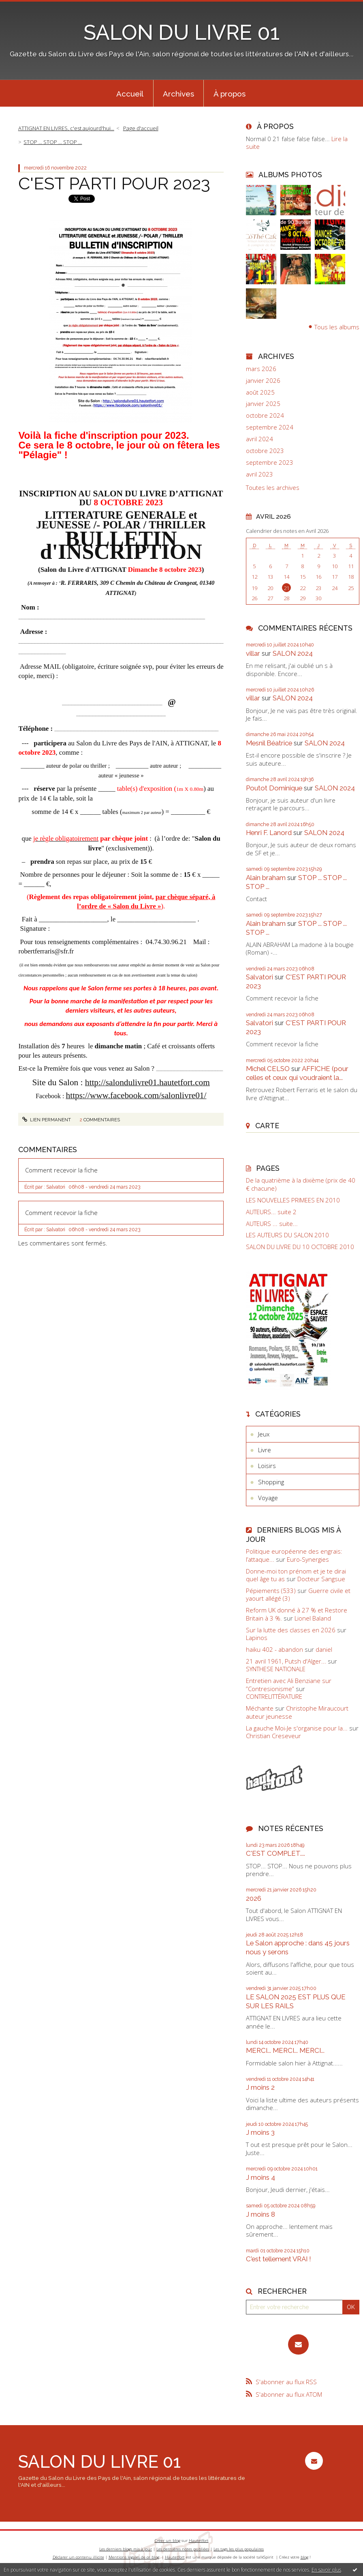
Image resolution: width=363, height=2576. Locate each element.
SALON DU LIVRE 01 (181, 32)
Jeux (263, 1434)
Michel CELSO (268, 1069)
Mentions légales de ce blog (134, 2557)
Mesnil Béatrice (269, 743)
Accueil (129, 93)
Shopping (271, 1482)
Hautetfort (199, 2540)
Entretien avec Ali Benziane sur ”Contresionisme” (288, 1685)
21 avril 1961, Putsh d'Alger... (286, 1661)
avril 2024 (259, 439)
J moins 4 (260, 2177)
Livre (264, 1450)
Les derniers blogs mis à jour (125, 2549)
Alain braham (266, 878)
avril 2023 (259, 474)
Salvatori (259, 977)
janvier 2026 (263, 380)
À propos (230, 93)
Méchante (259, 1708)
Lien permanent (46, 1120)
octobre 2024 (265, 415)
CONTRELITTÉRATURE (274, 1696)
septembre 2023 (269, 462)
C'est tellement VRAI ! (278, 2259)
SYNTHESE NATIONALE (275, 1669)
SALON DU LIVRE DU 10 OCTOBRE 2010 (300, 1247)
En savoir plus (326, 2569)
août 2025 (260, 392)
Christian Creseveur (273, 1736)
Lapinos (256, 1638)
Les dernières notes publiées (182, 2549)
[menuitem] (130, 93)
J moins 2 (260, 2087)
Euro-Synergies (308, 1559)
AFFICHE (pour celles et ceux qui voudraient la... (297, 1073)
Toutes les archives (272, 488)
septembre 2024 (269, 427)
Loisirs (267, 1466)
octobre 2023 (265, 451)
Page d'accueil (140, 128)
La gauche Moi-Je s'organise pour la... (297, 1728)
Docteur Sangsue (321, 1579)
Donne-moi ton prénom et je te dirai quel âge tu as (296, 1575)
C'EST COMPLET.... (275, 1853)
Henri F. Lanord (269, 833)
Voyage (268, 1498)
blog (304, 2557)
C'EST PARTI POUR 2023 (114, 183)
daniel (324, 1649)
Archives (178, 93)
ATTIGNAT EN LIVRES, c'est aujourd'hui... (66, 128)
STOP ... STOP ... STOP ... (52, 142)
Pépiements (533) (271, 1590)
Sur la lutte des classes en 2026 (290, 1630)
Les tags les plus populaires (239, 2549)
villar (253, 653)
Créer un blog (167, 2540)
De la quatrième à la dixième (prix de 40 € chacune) (300, 1184)
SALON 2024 (293, 653)
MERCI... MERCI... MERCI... (285, 2050)
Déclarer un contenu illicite (78, 2557)
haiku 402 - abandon (274, 1649)
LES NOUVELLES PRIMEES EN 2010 (293, 1200)
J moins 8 (260, 2214)
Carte (267, 1125)
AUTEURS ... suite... (272, 1224)
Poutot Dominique (274, 788)
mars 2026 (261, 369)
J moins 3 (260, 2132)
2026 (253, 1898)
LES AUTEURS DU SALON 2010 (287, 1235)
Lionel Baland (313, 1618)
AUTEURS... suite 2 (271, 1212)
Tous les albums (336, 326)
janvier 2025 (263, 404)
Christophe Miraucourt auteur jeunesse (297, 1712)
